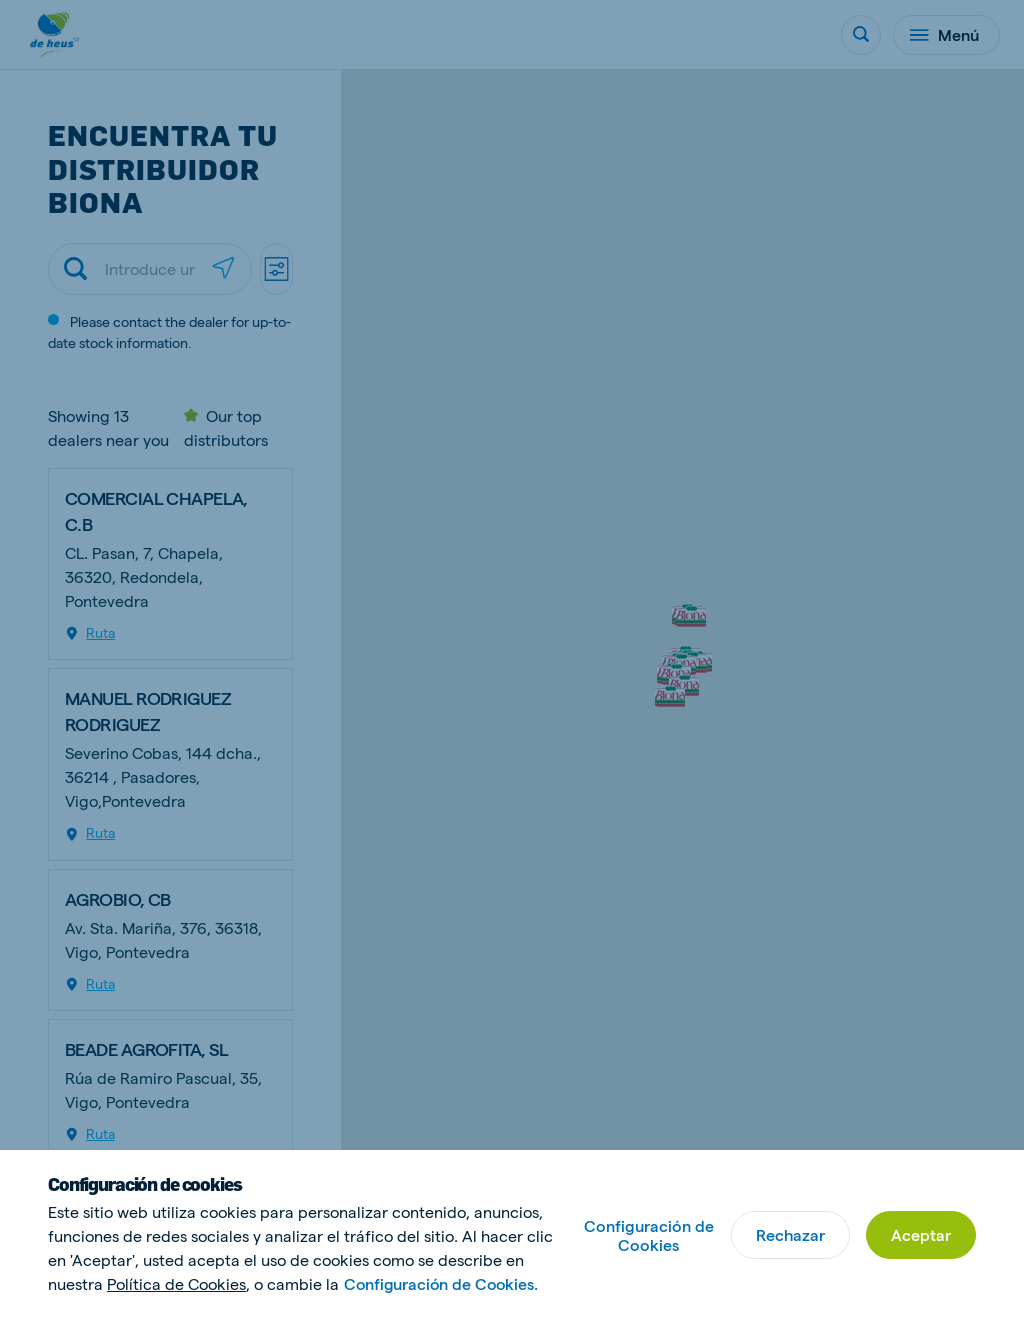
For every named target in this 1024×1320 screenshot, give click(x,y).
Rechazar (790, 1234)
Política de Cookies (176, 1283)
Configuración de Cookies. (443, 1283)
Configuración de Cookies (649, 1235)
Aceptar (921, 1234)
